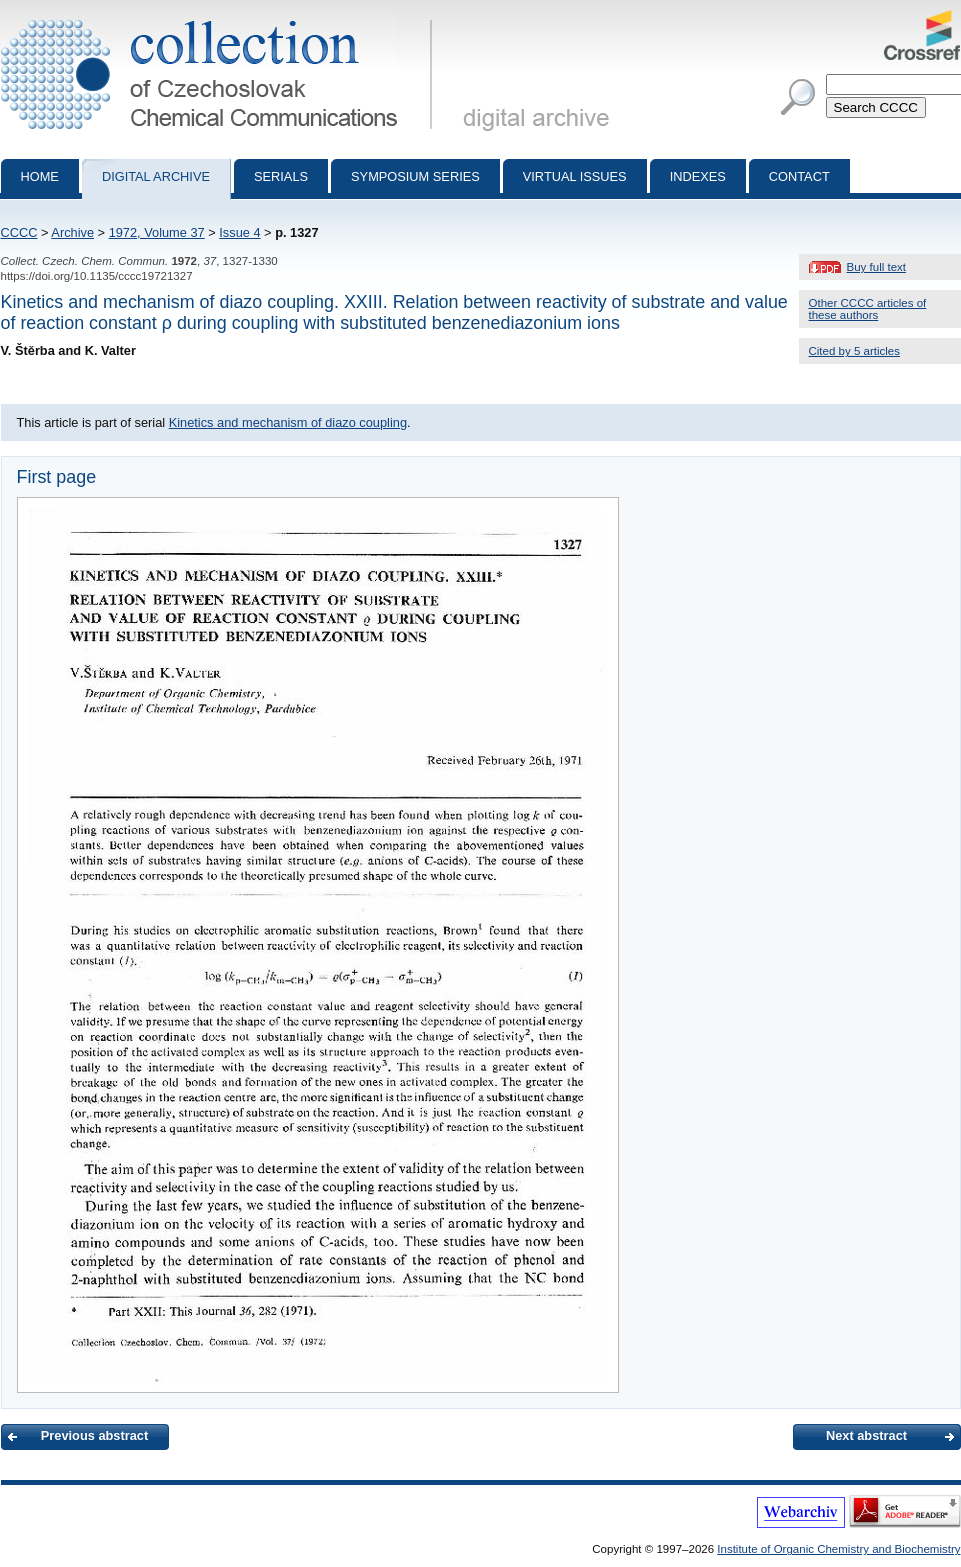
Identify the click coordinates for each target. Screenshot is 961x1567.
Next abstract (866, 1435)
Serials (281, 176)
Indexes (698, 176)
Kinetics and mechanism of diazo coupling (288, 422)
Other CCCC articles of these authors (868, 309)
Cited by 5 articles (855, 351)
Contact (799, 176)
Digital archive (156, 176)
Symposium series (415, 176)
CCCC (19, 232)
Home (40, 176)
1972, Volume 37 (157, 232)
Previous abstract (94, 1435)
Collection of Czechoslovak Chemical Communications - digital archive (220, 18)
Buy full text (877, 267)
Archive (72, 232)
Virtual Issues (575, 176)
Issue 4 (239, 232)
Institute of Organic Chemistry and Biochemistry (838, 1549)
